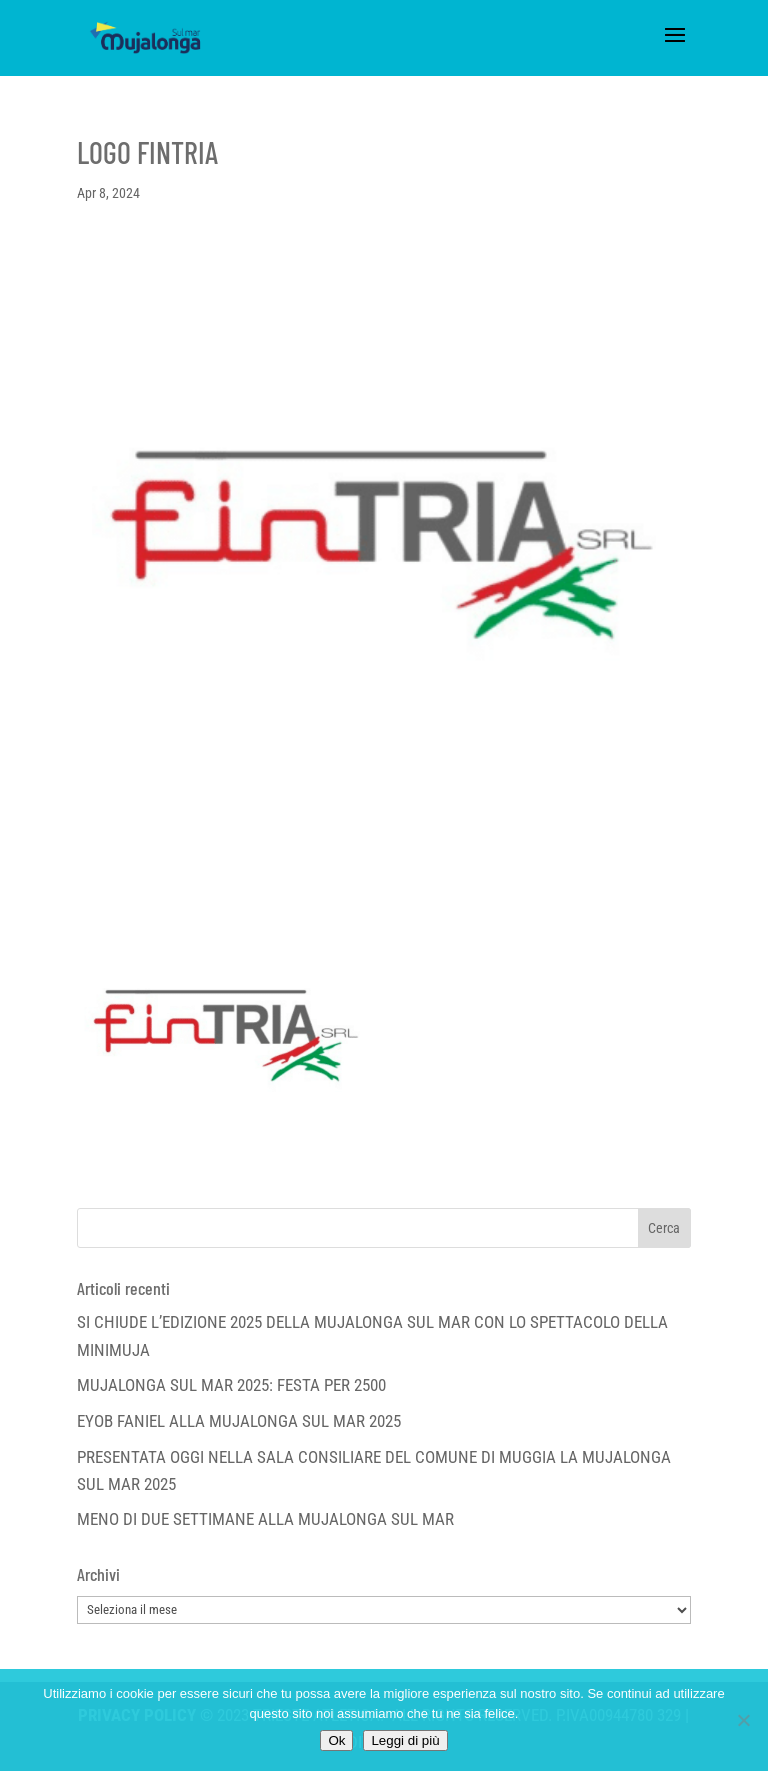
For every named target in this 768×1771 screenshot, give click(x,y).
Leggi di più (405, 1740)
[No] (743, 1720)
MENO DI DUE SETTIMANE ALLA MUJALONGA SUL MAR (265, 1519)
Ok (336, 1740)
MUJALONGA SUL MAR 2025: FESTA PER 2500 (231, 1385)
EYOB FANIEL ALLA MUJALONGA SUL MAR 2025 (239, 1421)
